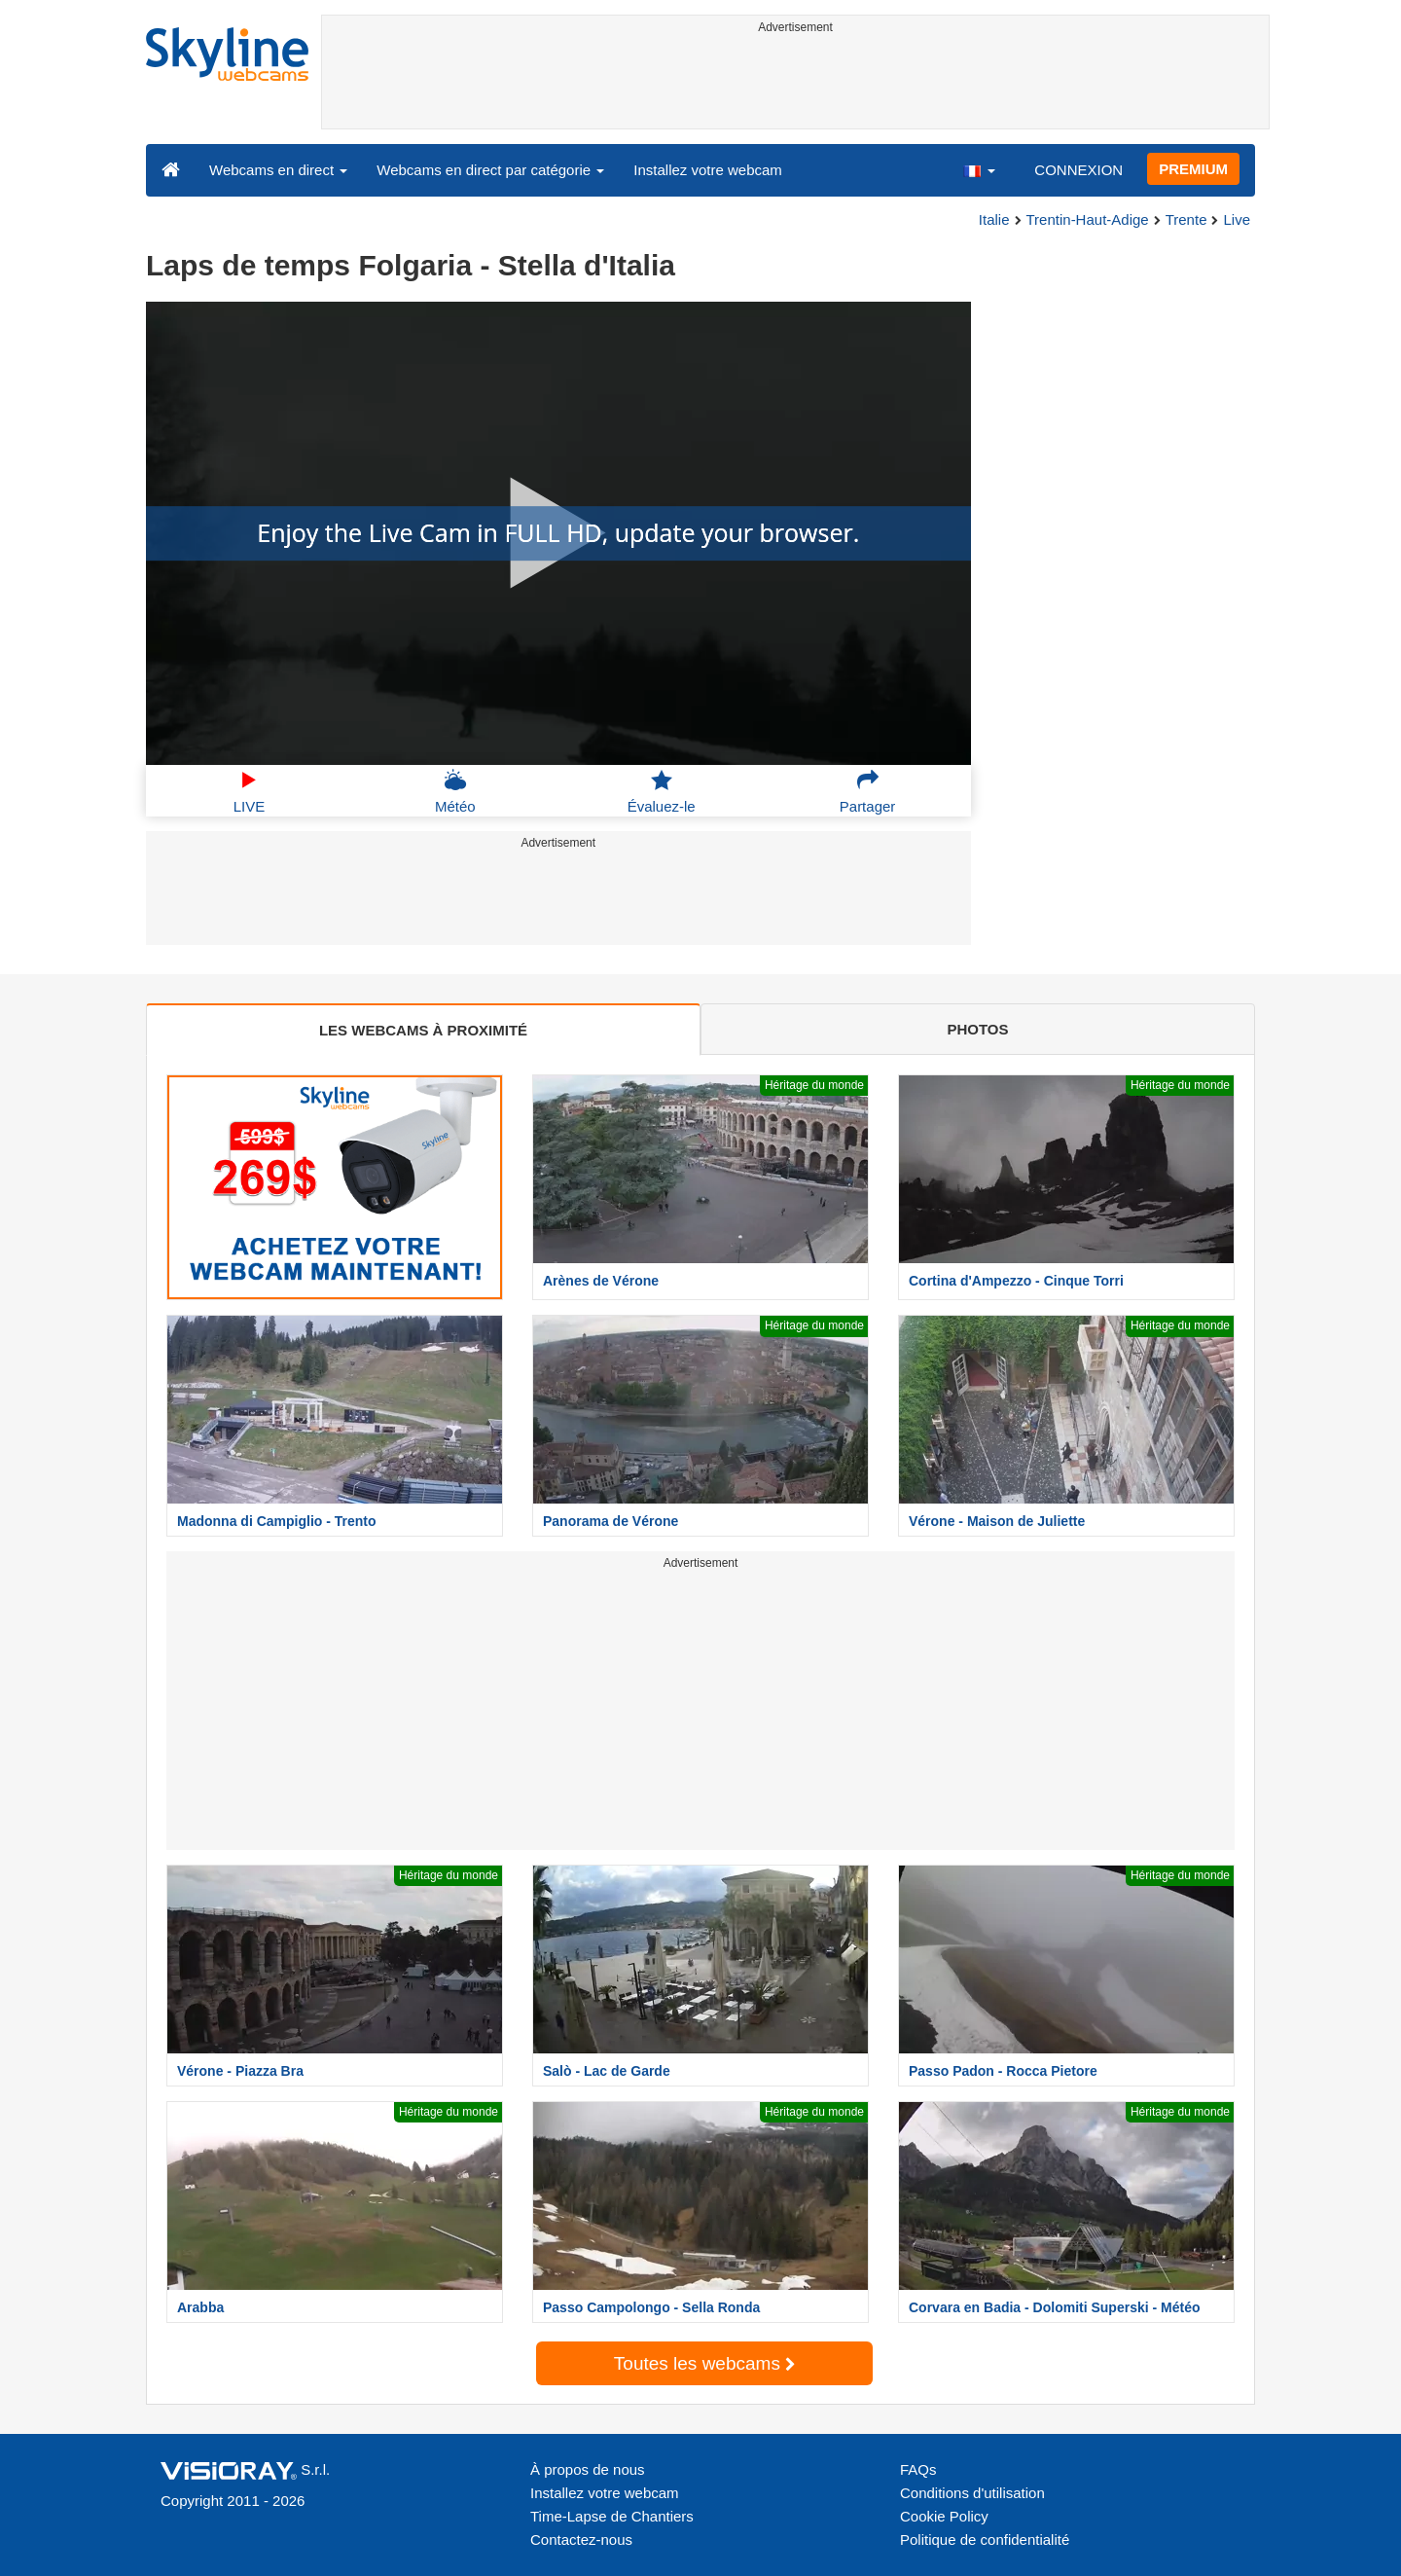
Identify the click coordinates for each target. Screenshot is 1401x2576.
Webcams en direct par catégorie (490, 170)
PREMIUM (1193, 169)
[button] (979, 169)
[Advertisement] (795, 84)
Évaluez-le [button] (662, 791)
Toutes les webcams (704, 2363)
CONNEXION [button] (1078, 170)
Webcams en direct (278, 170)
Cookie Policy (944, 2516)
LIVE (250, 791)
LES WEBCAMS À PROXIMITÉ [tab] (423, 1030)
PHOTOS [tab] (977, 1029)
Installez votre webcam (707, 170)
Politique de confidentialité (984, 2539)
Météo (455, 791)
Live (1236, 219)
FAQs (918, 2469)
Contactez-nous (581, 2539)
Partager (868, 791)
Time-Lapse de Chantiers (612, 2516)
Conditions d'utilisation (972, 2493)
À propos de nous (587, 2469)
